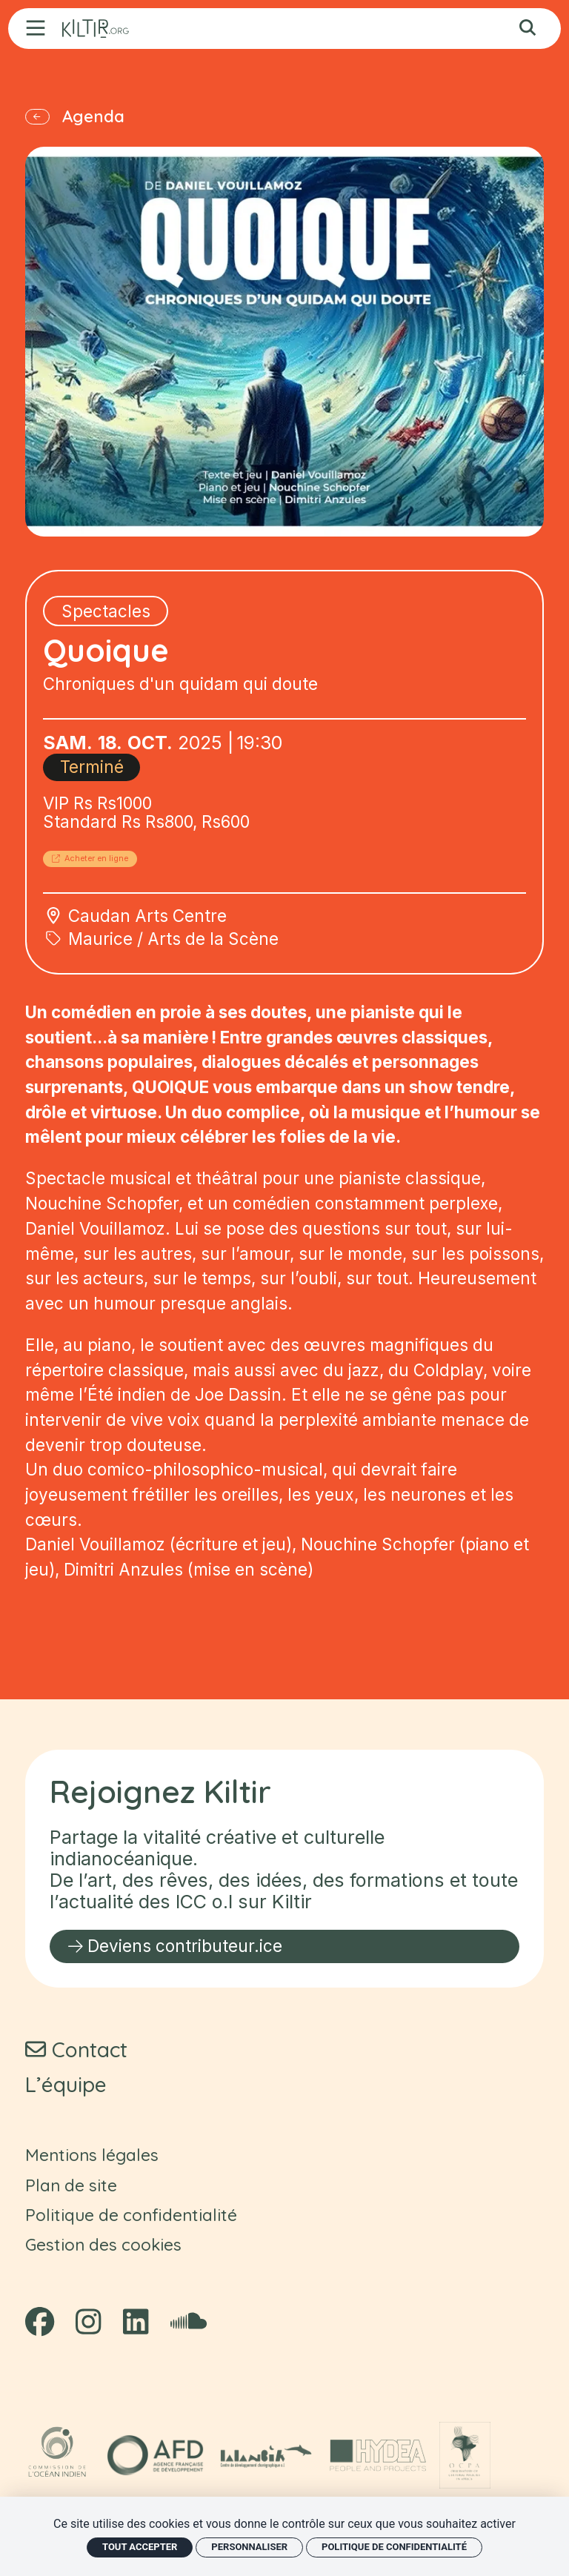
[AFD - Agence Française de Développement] (155, 2455)
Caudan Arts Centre (147, 942)
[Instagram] (88, 2322)
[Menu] (35, 28)
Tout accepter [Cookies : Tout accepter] (139, 2546)
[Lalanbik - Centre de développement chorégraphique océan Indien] (266, 2455)
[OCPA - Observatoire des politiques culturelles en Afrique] (464, 2455)
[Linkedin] (135, 2322)
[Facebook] (39, 2322)
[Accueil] (95, 29)
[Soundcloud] (188, 2322)
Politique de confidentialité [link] (394, 2546)
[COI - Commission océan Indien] (59, 2455)
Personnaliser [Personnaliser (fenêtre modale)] (249, 2546)
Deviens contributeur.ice (175, 1946)
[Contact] (76, 2049)
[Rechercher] (527, 29)
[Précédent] (50, 124)
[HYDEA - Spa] (378, 2455)
